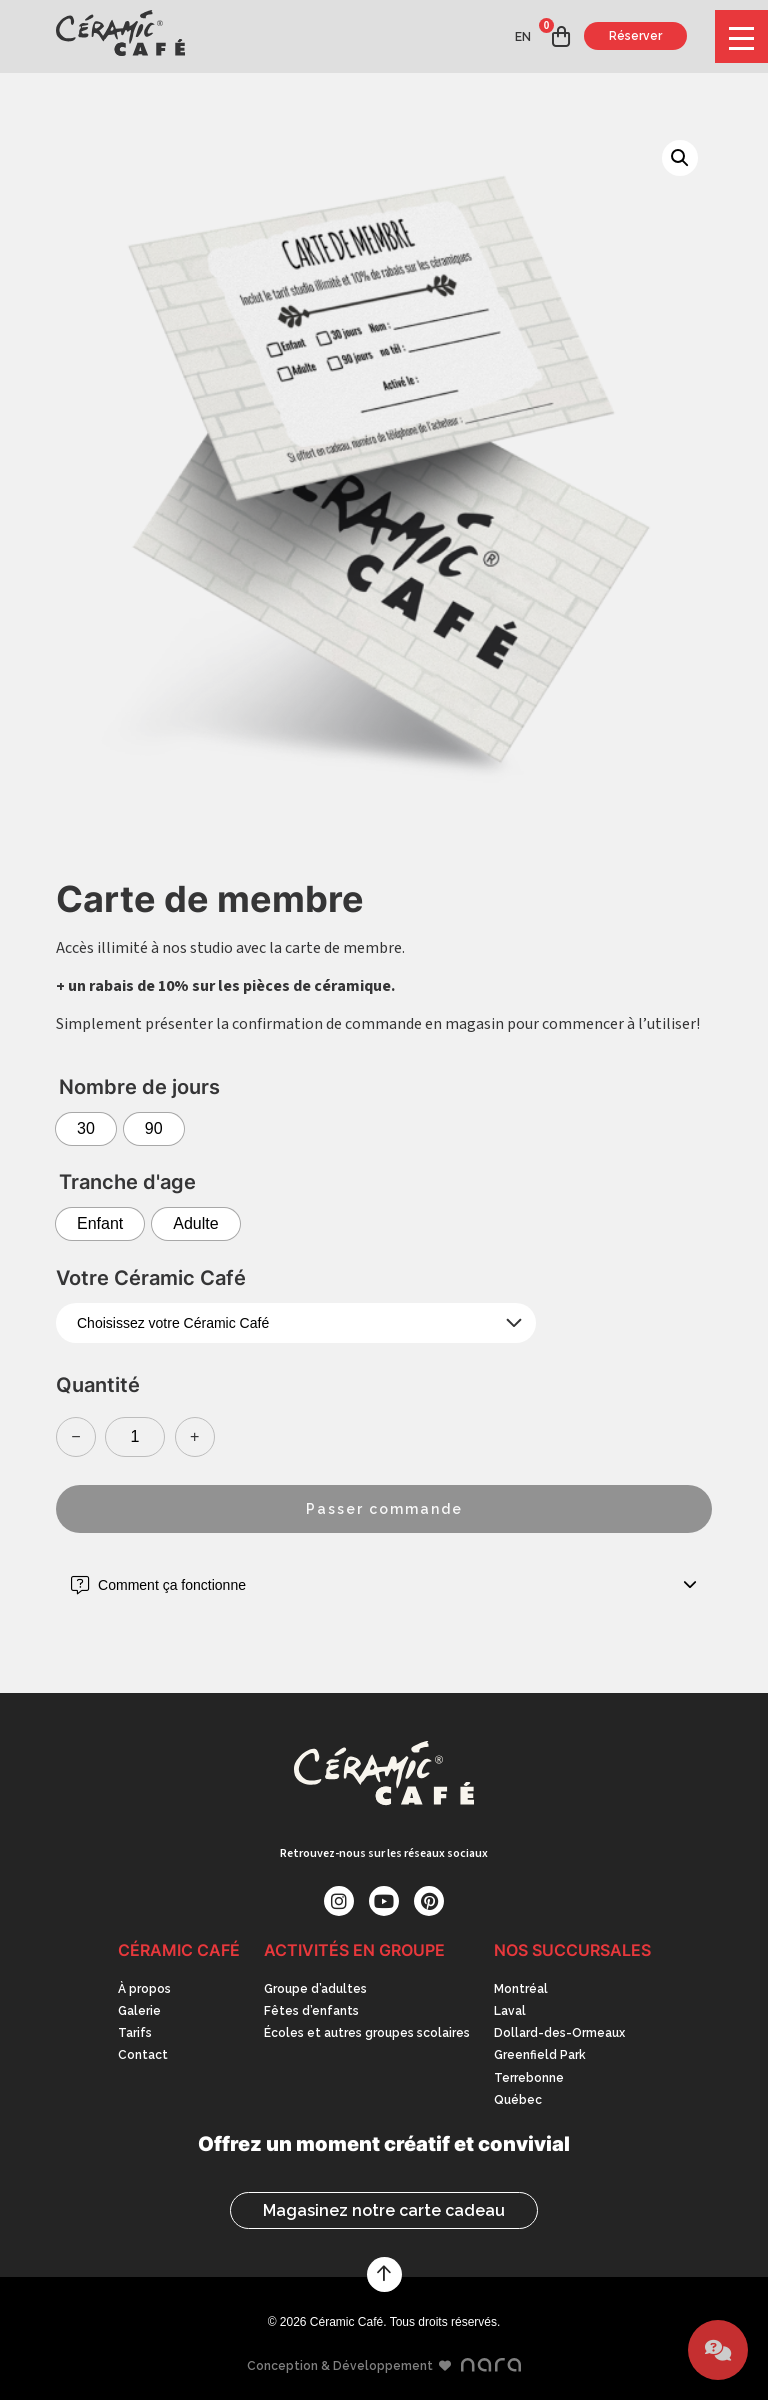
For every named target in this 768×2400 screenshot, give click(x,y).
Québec (518, 2100)
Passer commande (384, 1509)
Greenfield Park (540, 2055)
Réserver (635, 36)
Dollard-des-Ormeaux (559, 2033)
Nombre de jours (139, 1087)
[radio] (86, 1129)
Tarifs (135, 2033)
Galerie (139, 2011)
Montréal (521, 1989)
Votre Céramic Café (151, 1278)
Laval (510, 2011)
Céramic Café (179, 1950)
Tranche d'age (127, 1182)
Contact (143, 2055)
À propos (144, 1989)
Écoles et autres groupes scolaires (367, 2033)
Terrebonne (529, 2078)
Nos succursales (572, 1950)
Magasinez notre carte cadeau (384, 2210)
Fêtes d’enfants (311, 2011)
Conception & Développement (384, 2366)
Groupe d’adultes (315, 1989)
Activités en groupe (354, 1950)
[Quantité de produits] (135, 1437)
